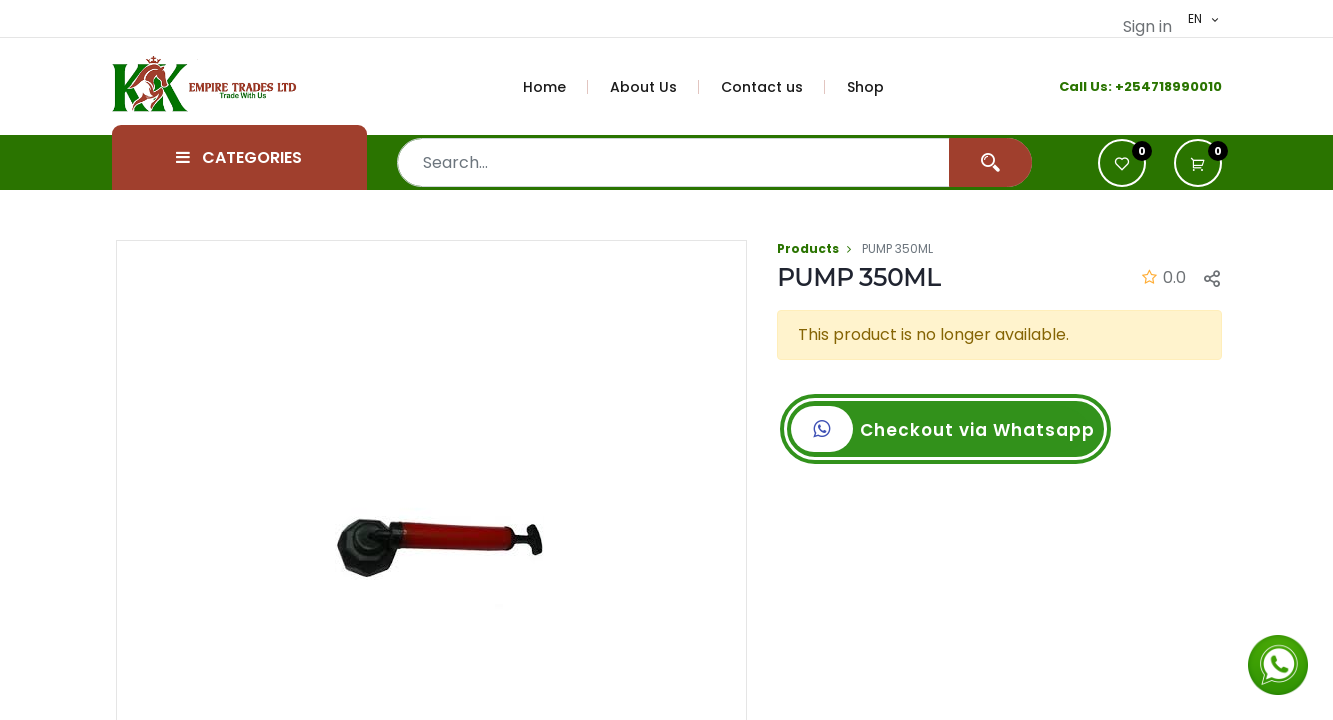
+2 (1123, 86)
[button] (1198, 163)
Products (808, 248)
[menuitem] (556, 87)
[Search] (990, 162)
